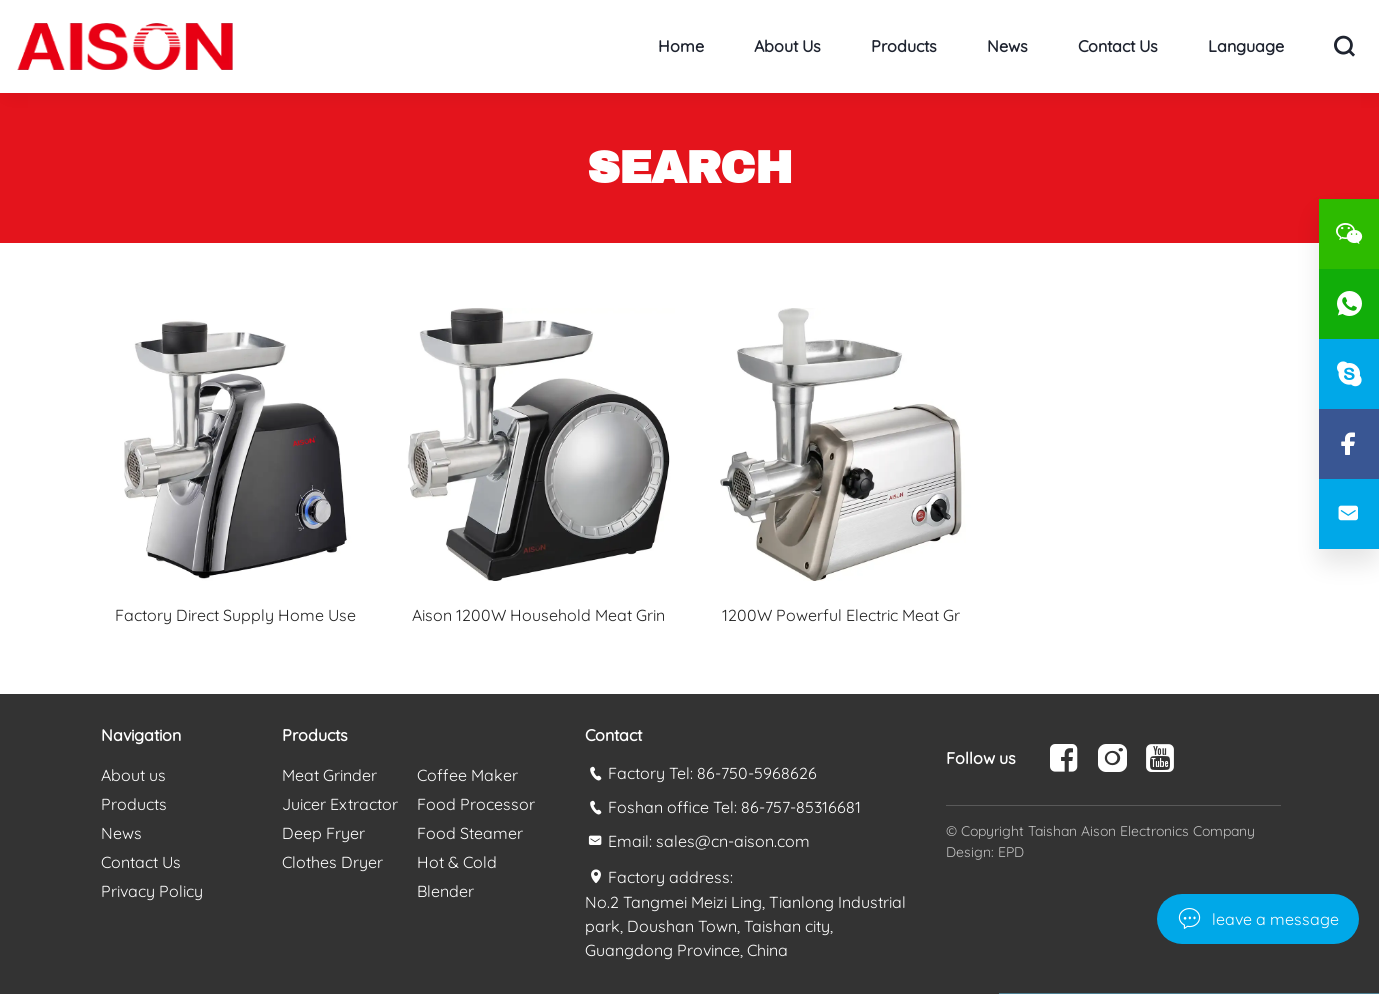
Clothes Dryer (332, 862)
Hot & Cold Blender (457, 876)
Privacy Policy (152, 891)
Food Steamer (470, 833)
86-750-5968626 (757, 773)
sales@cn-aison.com (733, 841)
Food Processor (476, 804)
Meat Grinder (329, 775)
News (1007, 46)
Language (1246, 46)
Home (681, 46)
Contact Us (1118, 46)
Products (904, 46)
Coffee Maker (467, 775)
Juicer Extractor (340, 804)
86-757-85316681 (801, 807)
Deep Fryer (323, 833)
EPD (1011, 852)
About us (787, 46)
